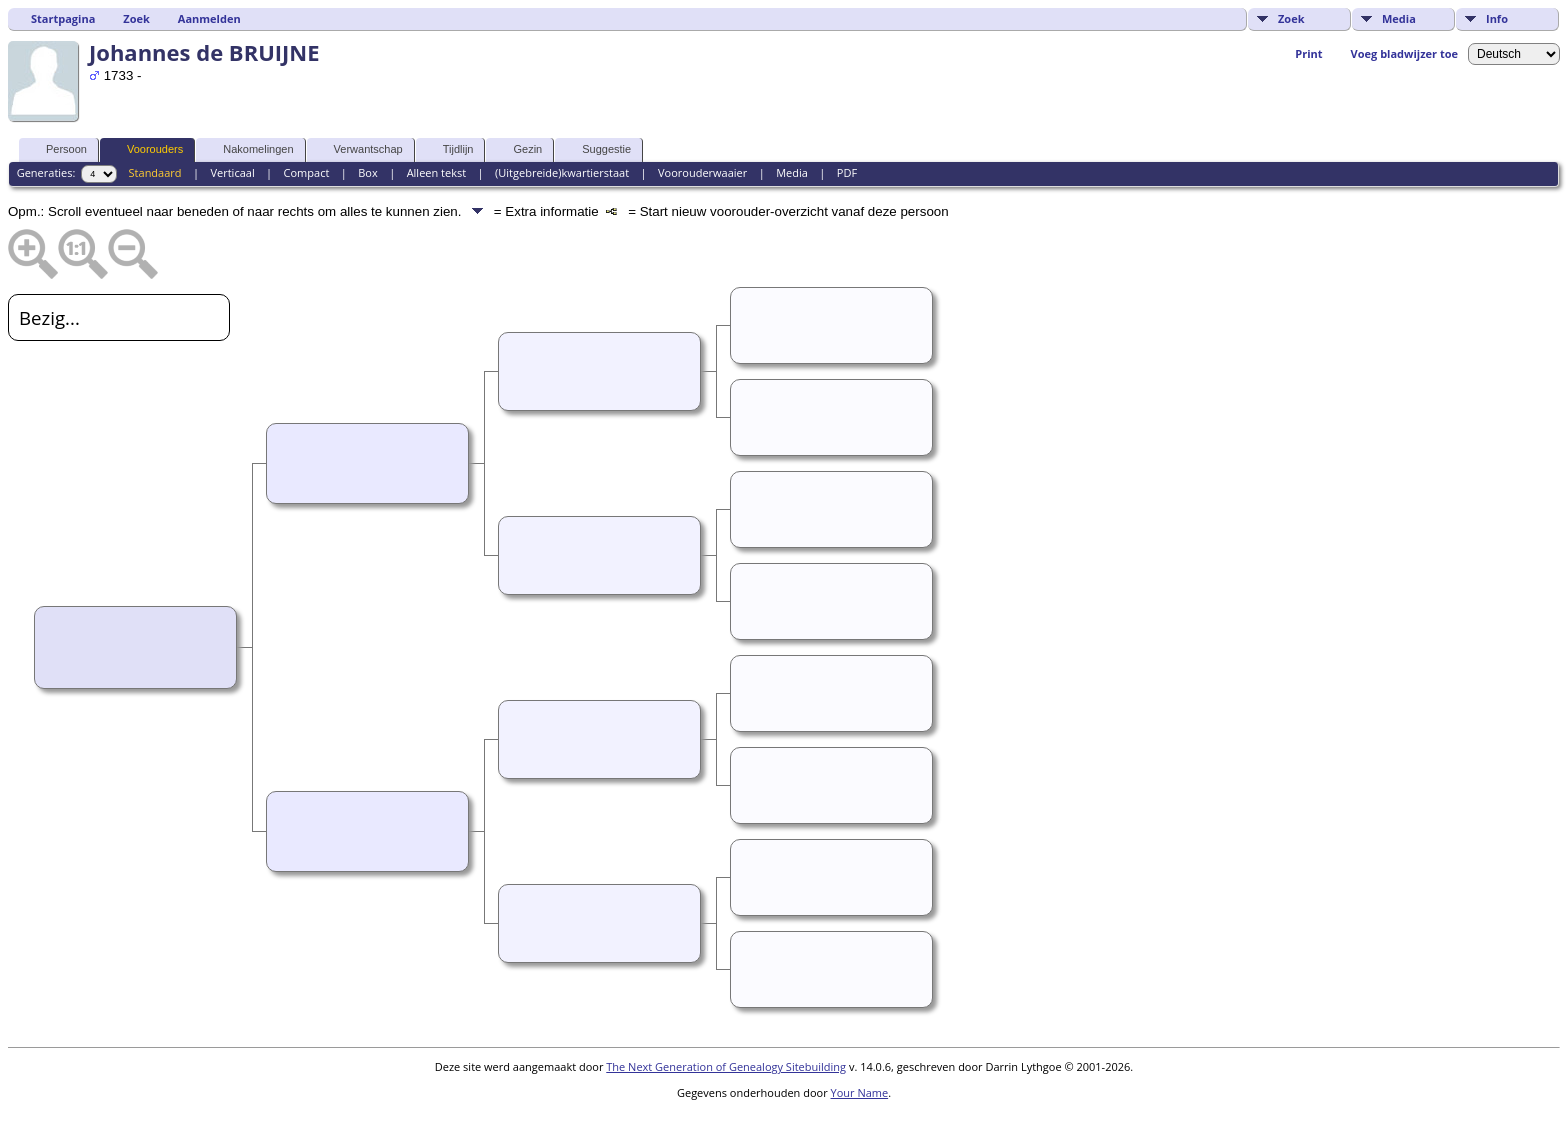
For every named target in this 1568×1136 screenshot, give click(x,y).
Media (1399, 18)
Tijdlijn (449, 149)
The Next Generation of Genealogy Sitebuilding (726, 1066)
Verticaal (232, 172)
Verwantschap (359, 149)
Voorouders (146, 149)
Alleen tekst (437, 172)
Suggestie (597, 149)
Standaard (155, 172)
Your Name (860, 1092)
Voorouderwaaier (702, 172)
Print (1308, 53)
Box (367, 172)
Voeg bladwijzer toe (1404, 53)
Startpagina (63, 18)
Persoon (57, 149)
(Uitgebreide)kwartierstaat (562, 172)
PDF (847, 172)
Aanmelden (209, 18)
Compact (307, 172)
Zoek (1291, 18)
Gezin (518, 149)
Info (1497, 18)
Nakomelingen (249, 149)
